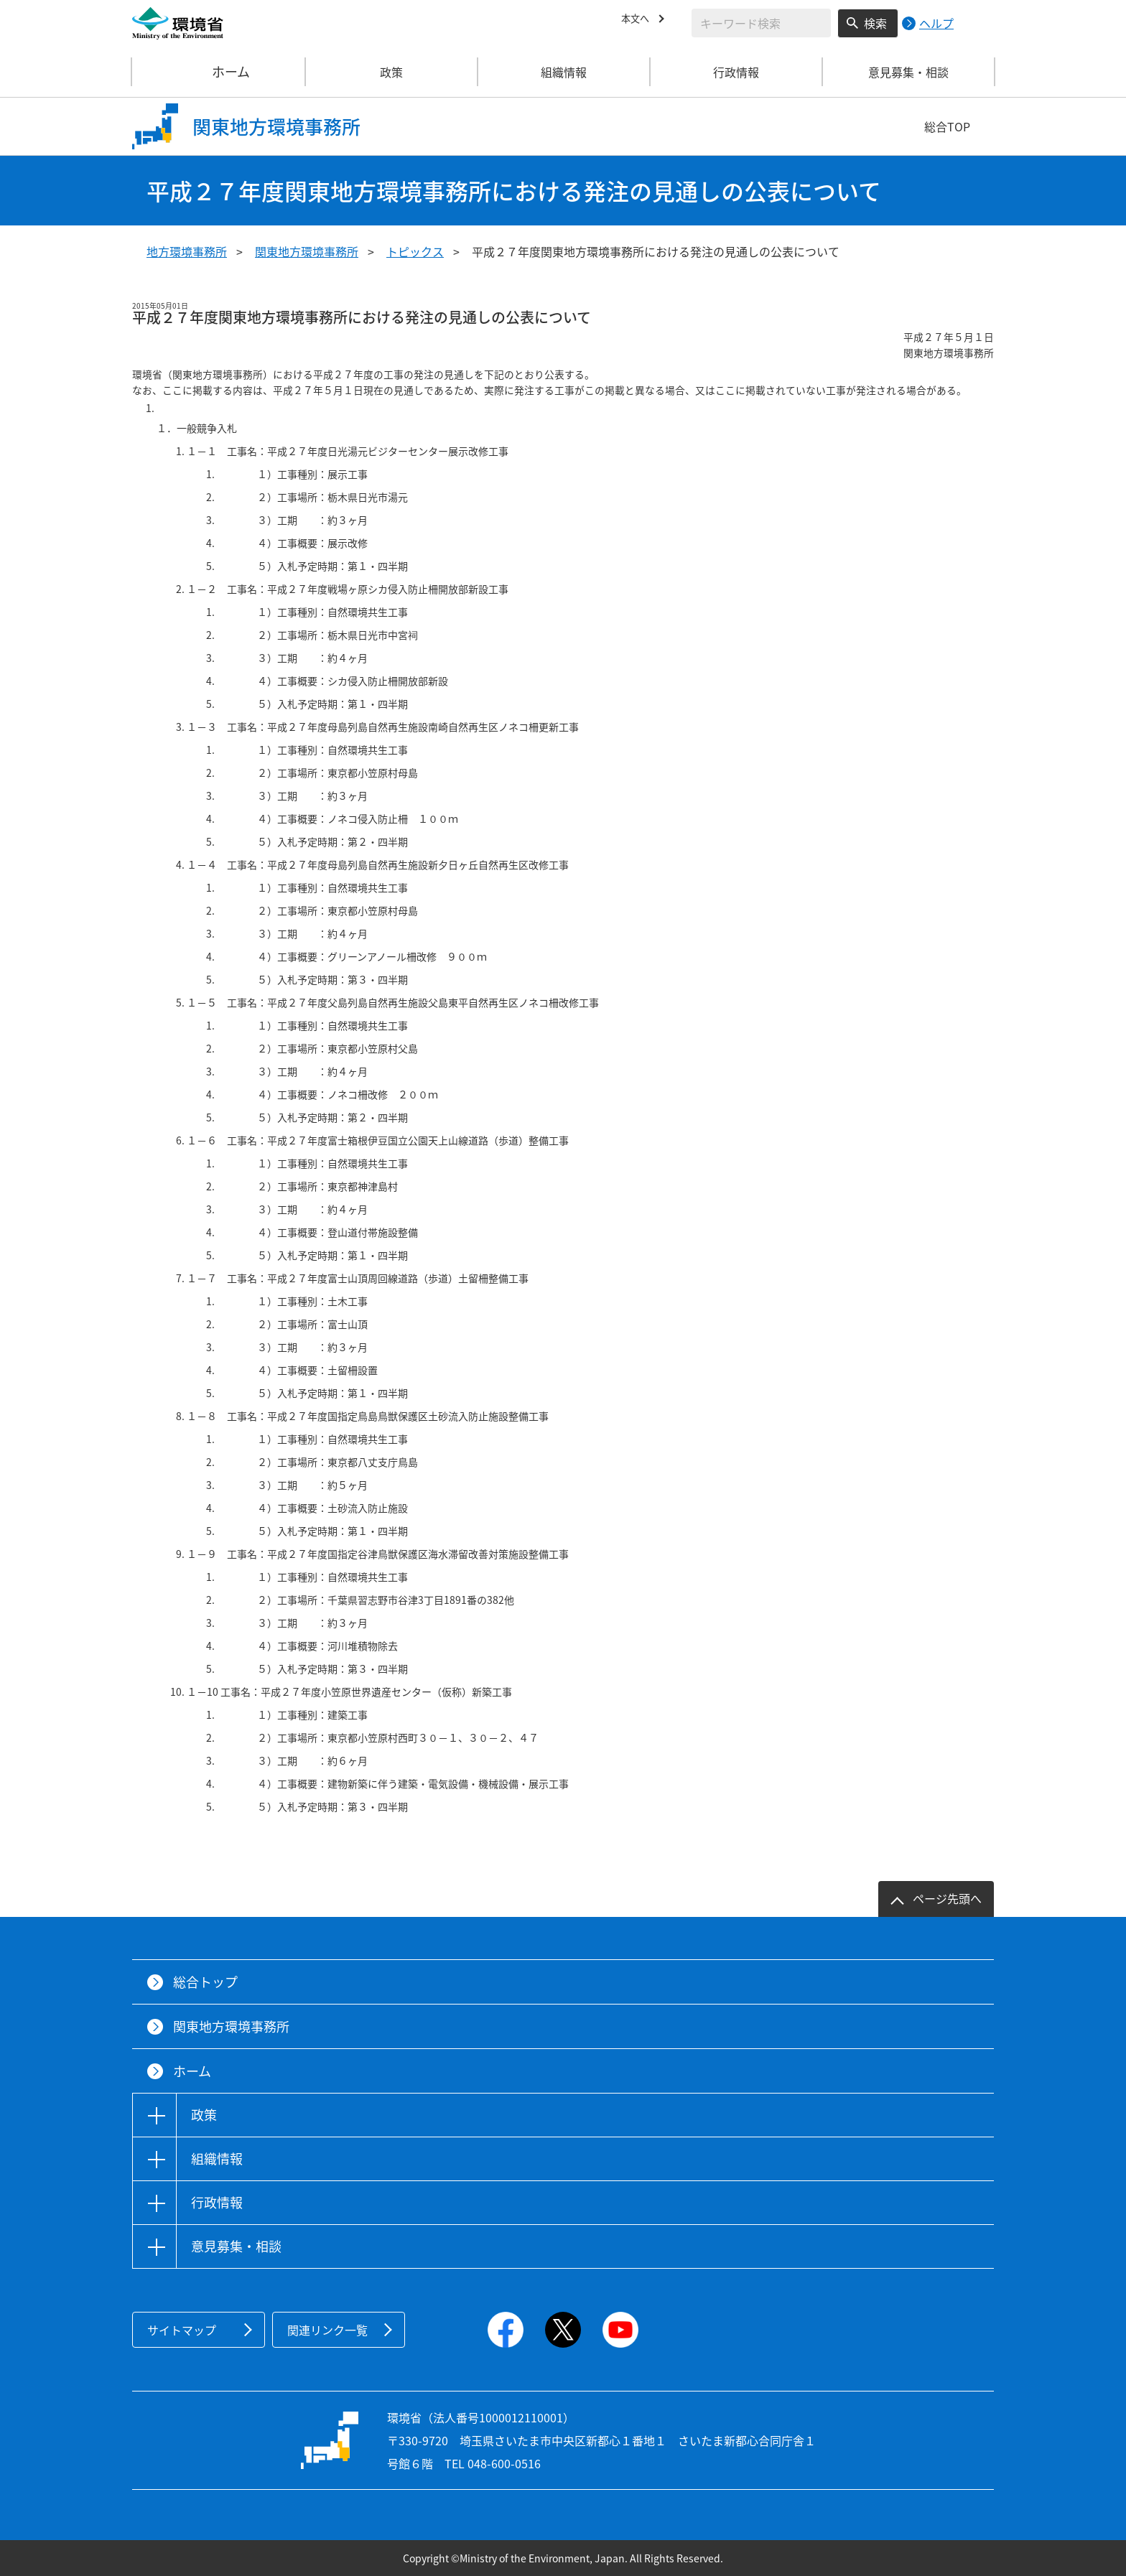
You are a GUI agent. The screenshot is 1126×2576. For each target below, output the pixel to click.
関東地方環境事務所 (306, 251)
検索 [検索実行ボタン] (875, 23)
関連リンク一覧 (327, 2329)
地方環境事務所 (186, 251)
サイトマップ (181, 2329)
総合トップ (205, 1982)
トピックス (415, 251)
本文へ (638, 20)
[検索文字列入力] (761, 23)
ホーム (219, 71)
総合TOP (947, 126)
